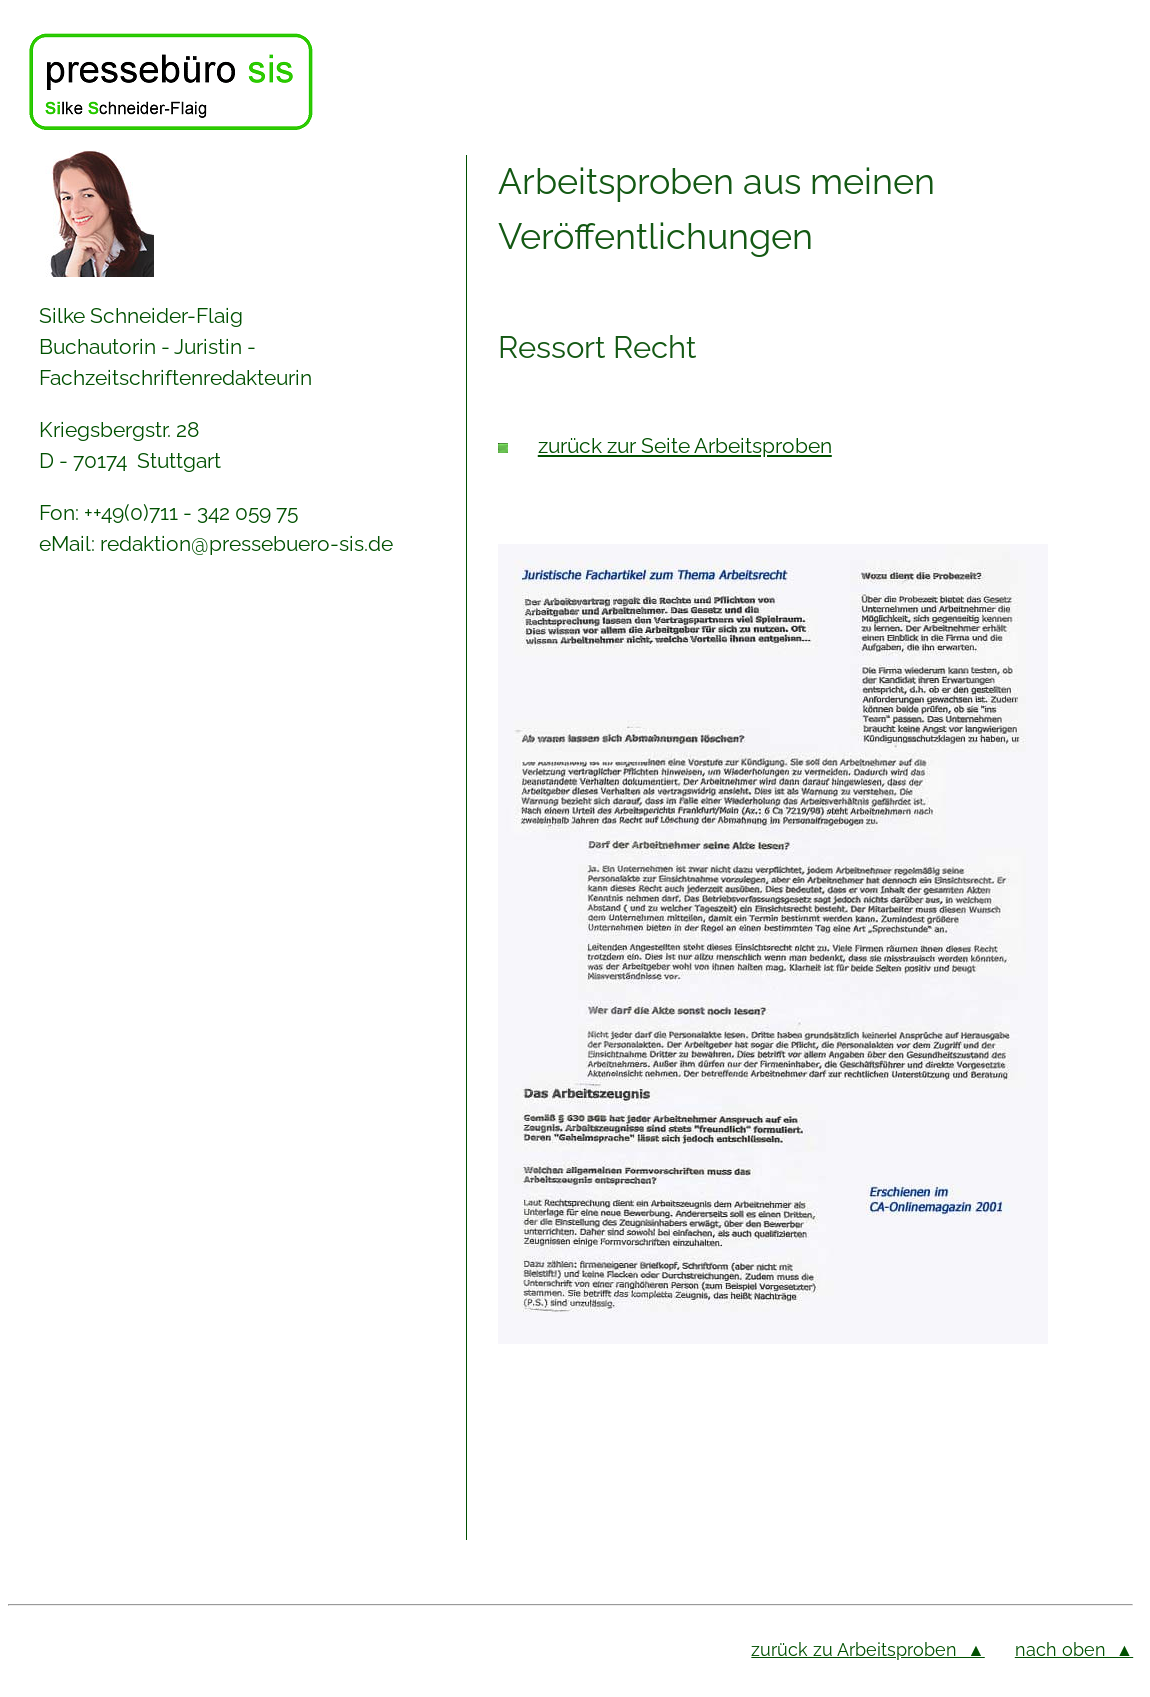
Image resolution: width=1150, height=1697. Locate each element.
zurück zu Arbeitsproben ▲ (867, 1649)
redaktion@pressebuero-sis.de (246, 543)
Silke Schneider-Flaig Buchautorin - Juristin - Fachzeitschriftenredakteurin (175, 346)
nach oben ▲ (1074, 1649)
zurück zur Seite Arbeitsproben (685, 445)
